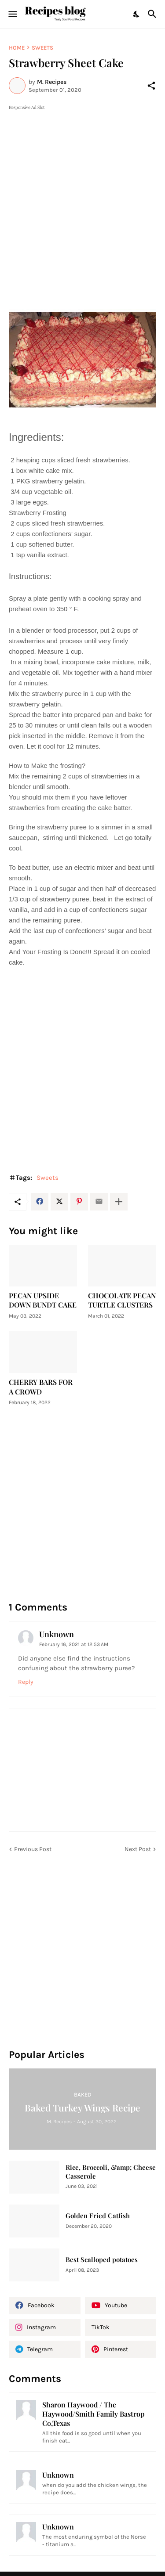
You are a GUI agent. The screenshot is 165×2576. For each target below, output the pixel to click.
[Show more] (119, 1202)
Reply (25, 1682)
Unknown (56, 1634)
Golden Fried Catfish (98, 2216)
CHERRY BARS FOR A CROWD (41, 1386)
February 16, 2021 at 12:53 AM (73, 1644)
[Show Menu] (12, 14)
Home (17, 47)
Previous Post (32, 1849)
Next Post (138, 1849)
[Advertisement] (82, 194)
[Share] (151, 85)
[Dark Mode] (137, 14)
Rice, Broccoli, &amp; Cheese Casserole (111, 2171)
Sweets (42, 47)
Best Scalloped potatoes (102, 2259)
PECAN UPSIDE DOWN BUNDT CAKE (43, 1300)
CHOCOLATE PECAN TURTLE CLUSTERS (122, 1300)
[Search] (153, 14)
